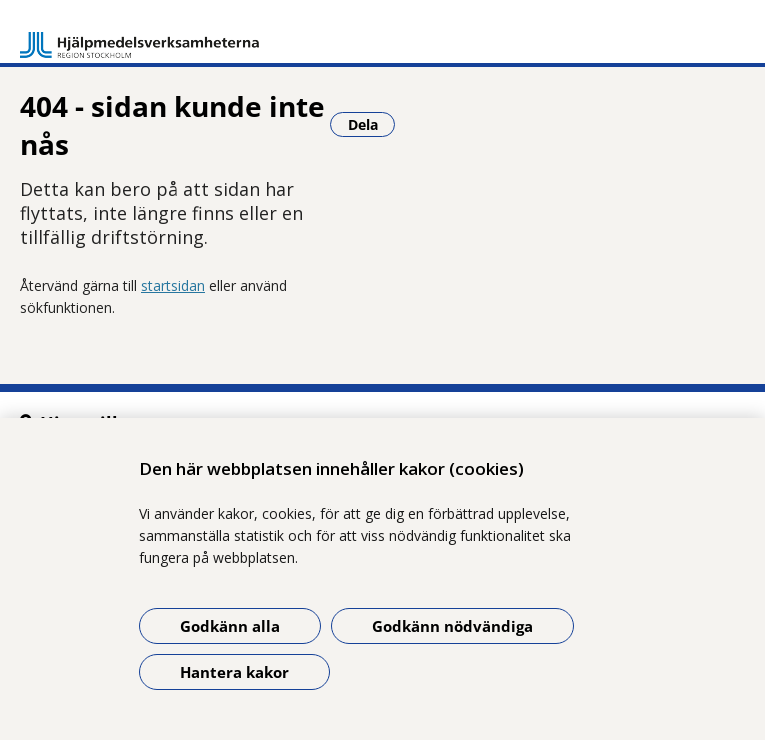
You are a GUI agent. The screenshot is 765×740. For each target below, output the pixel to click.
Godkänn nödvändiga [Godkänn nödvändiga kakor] (452, 626)
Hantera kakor (234, 672)
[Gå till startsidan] (139, 36)
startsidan (173, 285)
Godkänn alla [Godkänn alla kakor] (230, 626)
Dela (372, 124)
